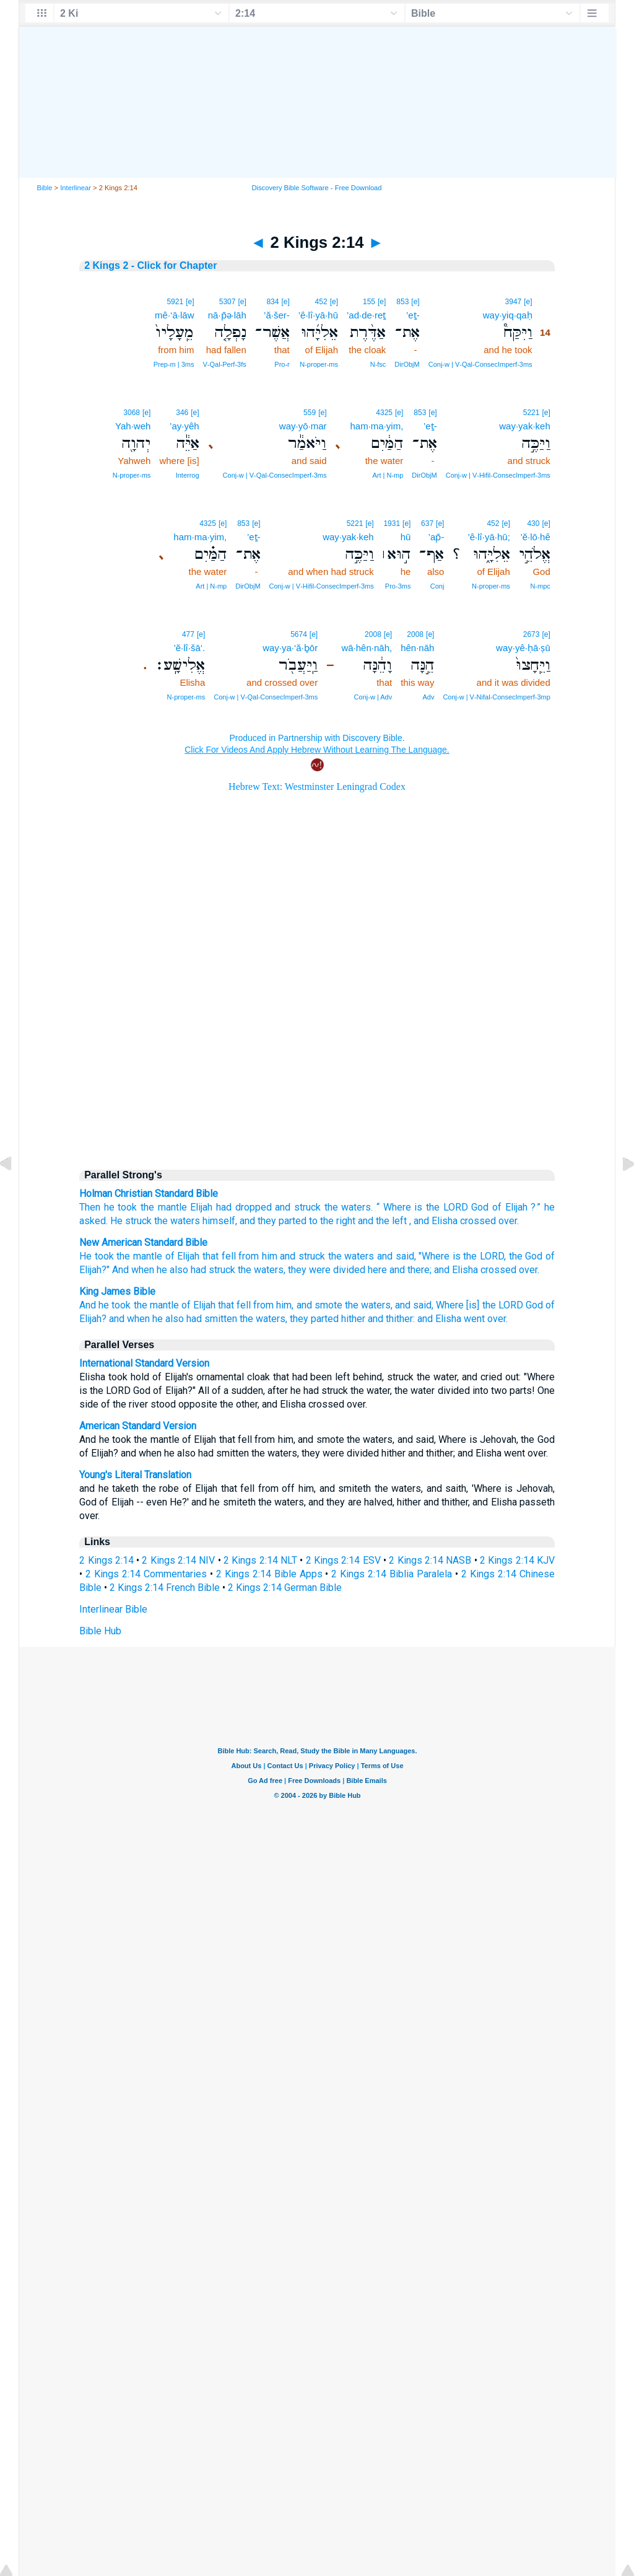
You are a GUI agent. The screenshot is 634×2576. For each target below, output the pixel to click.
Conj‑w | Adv (373, 697)
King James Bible (117, 1291)
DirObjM (406, 364)
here (377, 1270)
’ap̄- (436, 537)
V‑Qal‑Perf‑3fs (224, 364)
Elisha (445, 1221)
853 (402, 301)
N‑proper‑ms (319, 364)
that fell (219, 1256)
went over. (486, 1319)
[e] (528, 301)
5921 (175, 301)
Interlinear (75, 187)
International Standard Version (144, 1363)
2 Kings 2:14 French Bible (165, 1587)
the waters (351, 1256)
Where (397, 1207)
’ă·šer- (277, 315)
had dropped (244, 1207)
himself (218, 1221)
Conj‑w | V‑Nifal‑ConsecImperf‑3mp (496, 697)
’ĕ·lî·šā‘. (189, 647)
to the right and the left (358, 1221)
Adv (428, 697)
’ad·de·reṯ (366, 315)
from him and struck (281, 1256)
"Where (434, 1256)
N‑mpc (540, 586)
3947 (513, 301)
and (282, 1207)
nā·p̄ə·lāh (227, 315)
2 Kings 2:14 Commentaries (146, 1574)
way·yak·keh (524, 426)
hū (406, 537)
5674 (298, 634)
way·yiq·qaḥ (507, 315)
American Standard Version (137, 1426)
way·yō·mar (303, 426)
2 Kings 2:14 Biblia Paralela (391, 1574)
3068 (131, 412)
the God (526, 1256)
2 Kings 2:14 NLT (260, 1560)
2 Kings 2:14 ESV (343, 1560)
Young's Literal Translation (135, 1475)
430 (533, 523)
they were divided (326, 1270)
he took (120, 1207)
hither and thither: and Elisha (401, 1319)
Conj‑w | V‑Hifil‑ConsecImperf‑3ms (498, 475)
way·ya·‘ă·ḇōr (290, 647)
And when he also (150, 1270)
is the (440, 1207)
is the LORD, (479, 1256)
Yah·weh (132, 426)
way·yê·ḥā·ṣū (523, 647)
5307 (227, 301)
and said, (396, 1256)
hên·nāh (417, 647)
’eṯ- (413, 315)
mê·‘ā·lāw (174, 315)
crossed (498, 1270)
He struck (131, 1221)
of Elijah (510, 1207)
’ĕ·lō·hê (535, 537)
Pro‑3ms (398, 586)
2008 (415, 634)
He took (96, 1256)
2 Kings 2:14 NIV (178, 1560)
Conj (437, 586)
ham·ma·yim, (376, 426)
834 (272, 301)
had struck (213, 1270)
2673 (531, 634)
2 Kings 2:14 (106, 1560)
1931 (391, 523)
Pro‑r (281, 364)
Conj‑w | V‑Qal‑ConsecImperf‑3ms (480, 364)
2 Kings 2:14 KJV (517, 1560)
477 (188, 634)
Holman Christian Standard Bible (148, 1193)
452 (321, 301)
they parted (282, 1221)
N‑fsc (378, 364)
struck (307, 1207)
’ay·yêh (184, 426)
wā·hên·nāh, (366, 647)
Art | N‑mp (387, 475)
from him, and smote (297, 1305)
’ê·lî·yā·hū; (488, 537)
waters (356, 1207)
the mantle (164, 1207)
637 (427, 523)
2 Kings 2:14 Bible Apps (269, 1574)
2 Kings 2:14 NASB (430, 1560)
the (331, 1207)
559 (309, 412)
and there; (410, 1270)
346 (182, 412)
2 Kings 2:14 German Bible (285, 1587)
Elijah (201, 1207)
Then (89, 1207)
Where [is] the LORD (479, 1305)
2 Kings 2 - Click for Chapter (150, 265)
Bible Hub (100, 1631)
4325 (384, 412)
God (480, 1207)
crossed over (488, 1221)
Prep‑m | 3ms (174, 364)
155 (369, 301)
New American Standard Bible (143, 1242)
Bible (45, 187)
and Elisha (456, 1270)
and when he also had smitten (173, 1319)
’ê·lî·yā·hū (318, 315)
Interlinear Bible (113, 1609)
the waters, (261, 1270)
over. (529, 1270)
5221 (531, 412)
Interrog (187, 475)
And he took (105, 1305)
